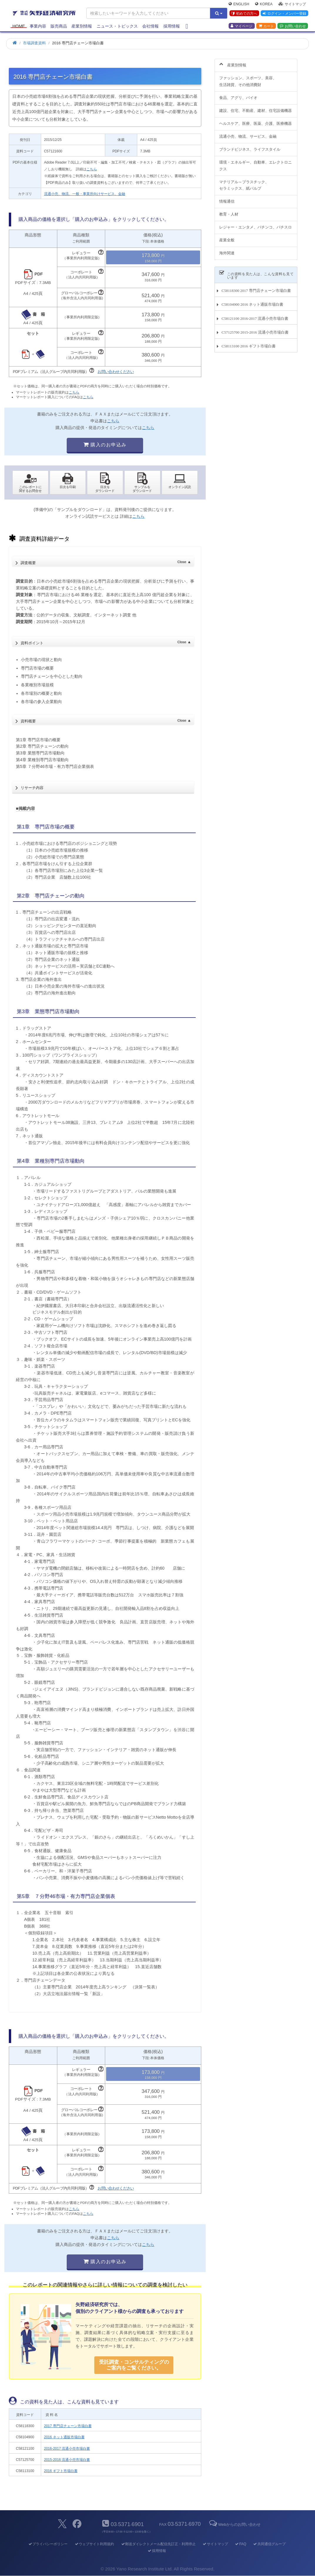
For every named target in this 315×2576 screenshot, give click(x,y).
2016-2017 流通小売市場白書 (67, 2448)
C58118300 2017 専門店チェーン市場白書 (256, 287)
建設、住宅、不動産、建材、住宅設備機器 (255, 107)
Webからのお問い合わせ (234, 2524)
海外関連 (226, 250)
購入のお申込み (105, 445)
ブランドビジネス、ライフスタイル (249, 146)
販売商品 (59, 27)
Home (18, 27)
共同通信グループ (269, 2544)
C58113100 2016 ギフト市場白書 (249, 343)
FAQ (240, 2544)
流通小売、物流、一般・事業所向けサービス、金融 (84, 194)
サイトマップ (292, 5)
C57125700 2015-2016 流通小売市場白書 (255, 329)
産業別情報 (81, 27)
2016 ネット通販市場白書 (64, 2437)
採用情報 (171, 27)
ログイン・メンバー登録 (284, 14)
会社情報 (150, 27)
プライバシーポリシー (48, 2544)
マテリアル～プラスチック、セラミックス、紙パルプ (244, 181)
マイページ (241, 27)
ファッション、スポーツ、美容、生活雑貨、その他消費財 (248, 78)
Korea (263, 5)
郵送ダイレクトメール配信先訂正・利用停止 (158, 2544)
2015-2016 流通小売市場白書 (67, 2460)
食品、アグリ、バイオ (238, 94)
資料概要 (106, 719)
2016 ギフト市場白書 (61, 2471)
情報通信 (226, 198)
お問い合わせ (293, 27)
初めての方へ (244, 14)
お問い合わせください (116, 371)
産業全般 (226, 237)
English (239, 5)
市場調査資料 (34, 43)
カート (266, 27)
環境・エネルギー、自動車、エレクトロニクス (255, 162)
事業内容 (38, 27)
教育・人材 (228, 211)
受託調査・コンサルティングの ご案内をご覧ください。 (134, 2365)
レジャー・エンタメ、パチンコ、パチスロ (255, 224)
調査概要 (106, 560)
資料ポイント (106, 641)
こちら (91, 169)
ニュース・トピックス (117, 27)
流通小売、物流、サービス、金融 (248, 133)
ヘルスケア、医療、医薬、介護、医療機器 (255, 120)
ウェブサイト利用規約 (94, 2544)
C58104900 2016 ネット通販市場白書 (252, 301)
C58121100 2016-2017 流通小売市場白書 (255, 315)
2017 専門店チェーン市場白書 (68, 2426)
